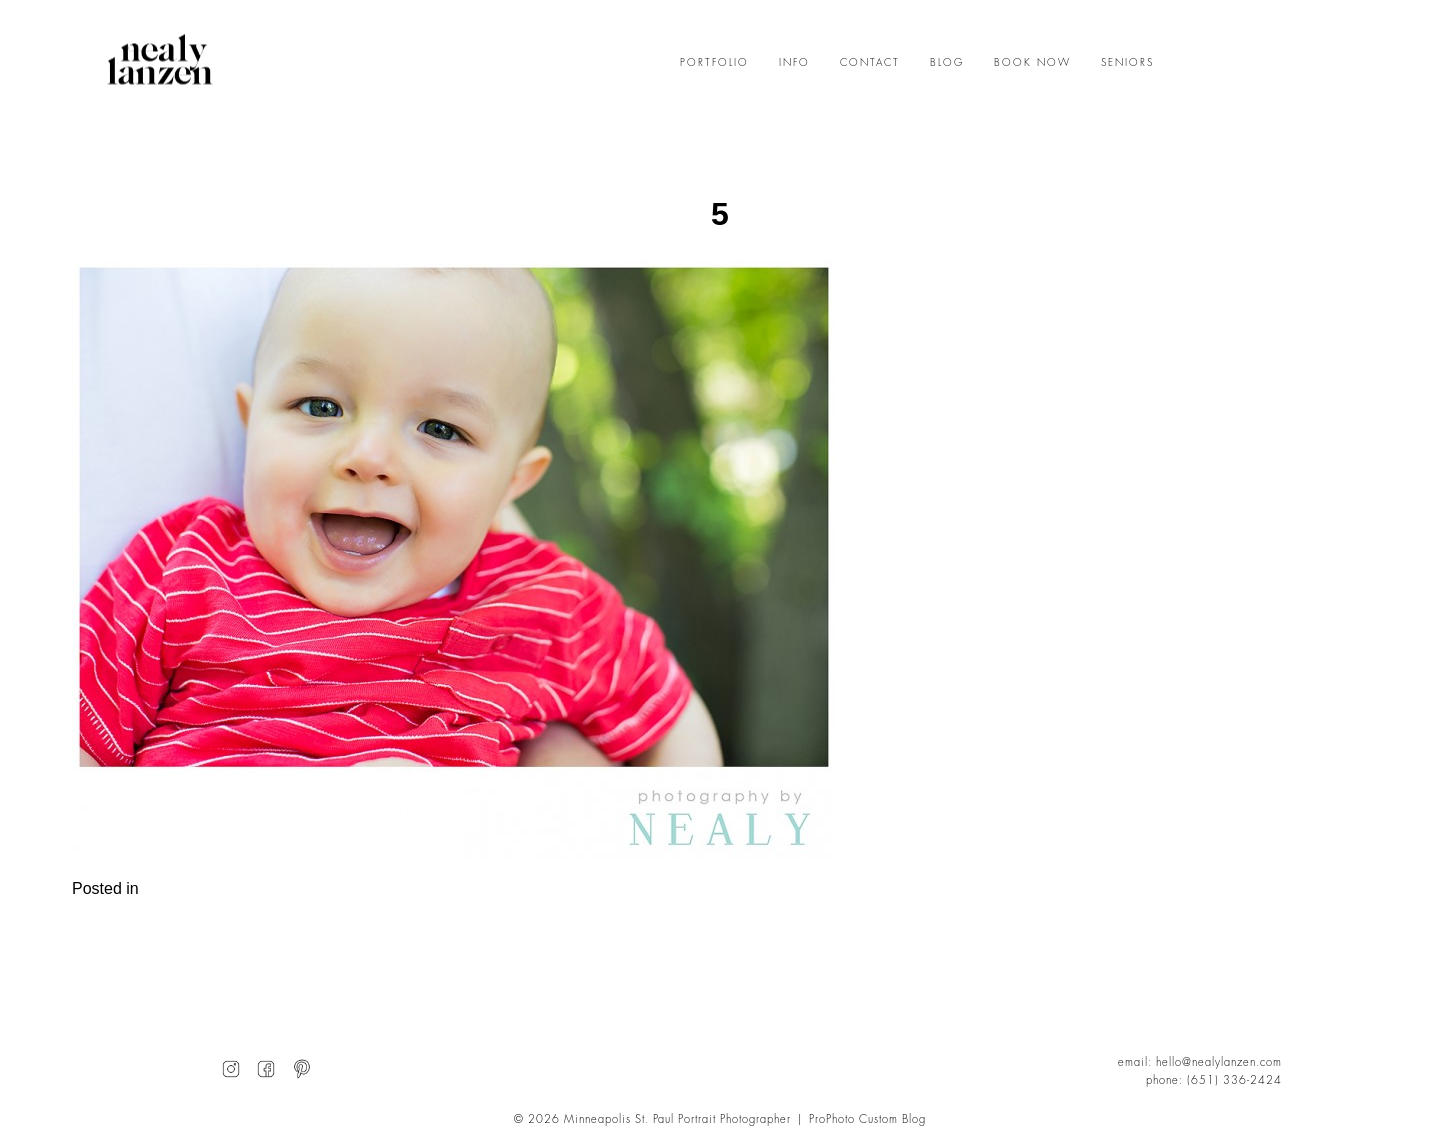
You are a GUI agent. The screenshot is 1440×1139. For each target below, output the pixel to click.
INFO (794, 63)
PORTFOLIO (714, 63)
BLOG (947, 63)
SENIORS (1127, 63)
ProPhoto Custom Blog (867, 1119)
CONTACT (870, 63)
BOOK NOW (1032, 63)
